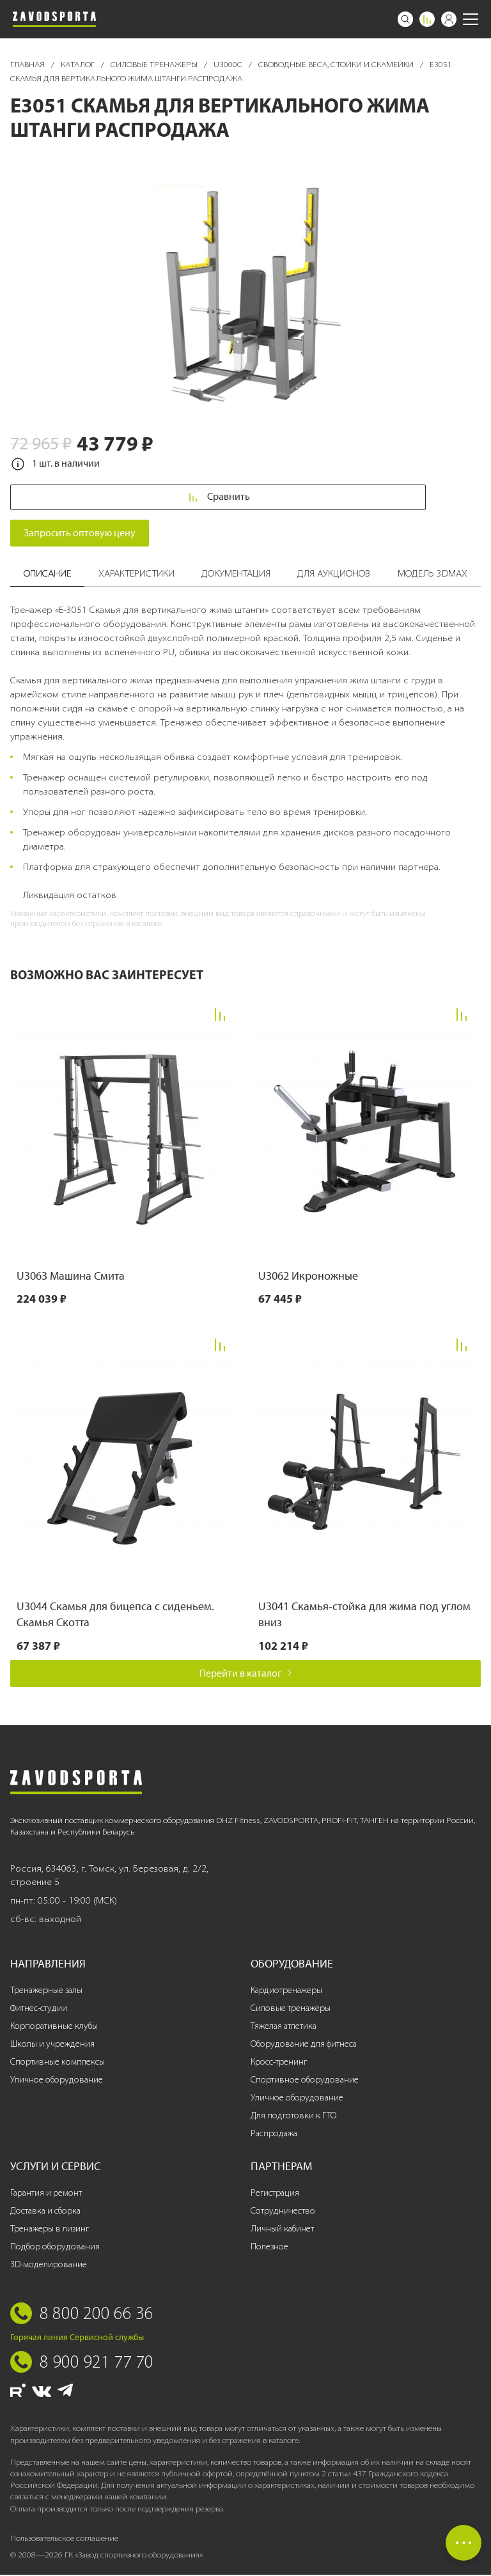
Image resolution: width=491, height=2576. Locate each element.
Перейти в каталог (245, 1674)
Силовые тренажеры (155, 64)
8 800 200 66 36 (96, 2314)
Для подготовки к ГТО (293, 2117)
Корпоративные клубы (54, 2027)
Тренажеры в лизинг (49, 2230)
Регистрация (275, 2194)
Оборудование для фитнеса (304, 2045)
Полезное (269, 2248)
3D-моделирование (48, 2265)
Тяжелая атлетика (283, 2027)
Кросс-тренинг (279, 2063)
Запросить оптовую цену (80, 534)
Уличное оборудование (56, 2081)
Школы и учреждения (52, 2045)
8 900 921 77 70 (96, 2362)
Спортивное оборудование (305, 2081)
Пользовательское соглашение (64, 2539)
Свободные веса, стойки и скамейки (337, 64)
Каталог (79, 64)
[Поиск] (405, 19)
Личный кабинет (282, 2230)
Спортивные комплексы (57, 2063)
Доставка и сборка (45, 2212)
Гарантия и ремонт (46, 2194)
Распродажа (274, 2134)
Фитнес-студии (38, 2009)
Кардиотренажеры (286, 1991)
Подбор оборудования (55, 2248)
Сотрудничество (283, 2212)
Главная (28, 64)
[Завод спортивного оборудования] (54, 19)
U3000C (229, 64)
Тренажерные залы (46, 1991)
